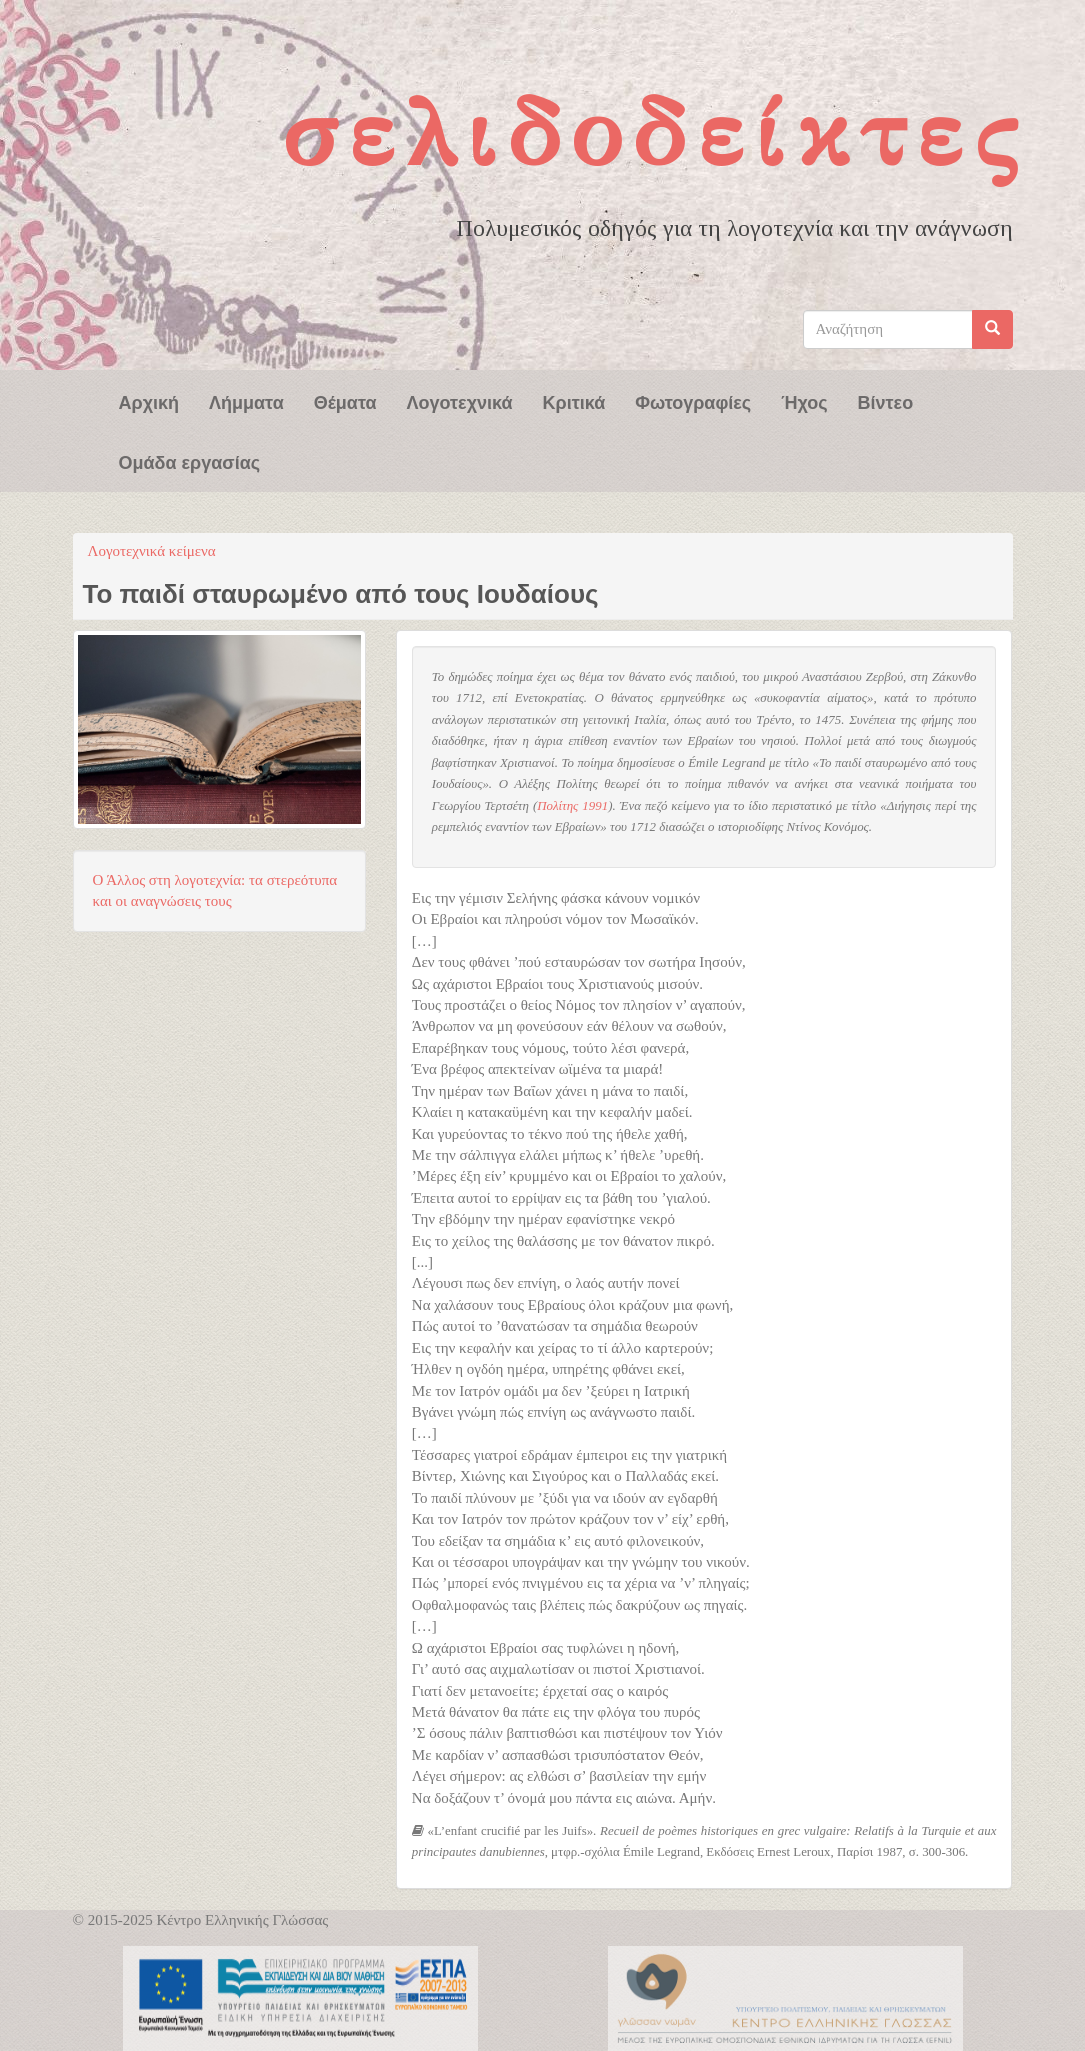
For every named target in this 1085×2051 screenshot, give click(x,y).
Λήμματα (246, 401)
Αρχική (149, 401)
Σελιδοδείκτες (655, 132)
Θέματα (345, 401)
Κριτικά (574, 401)
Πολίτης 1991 (572, 806)
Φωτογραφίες (693, 401)
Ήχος (804, 401)
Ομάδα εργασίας (190, 461)
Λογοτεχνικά (460, 401)
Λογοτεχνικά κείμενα (152, 551)
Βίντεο (886, 401)
